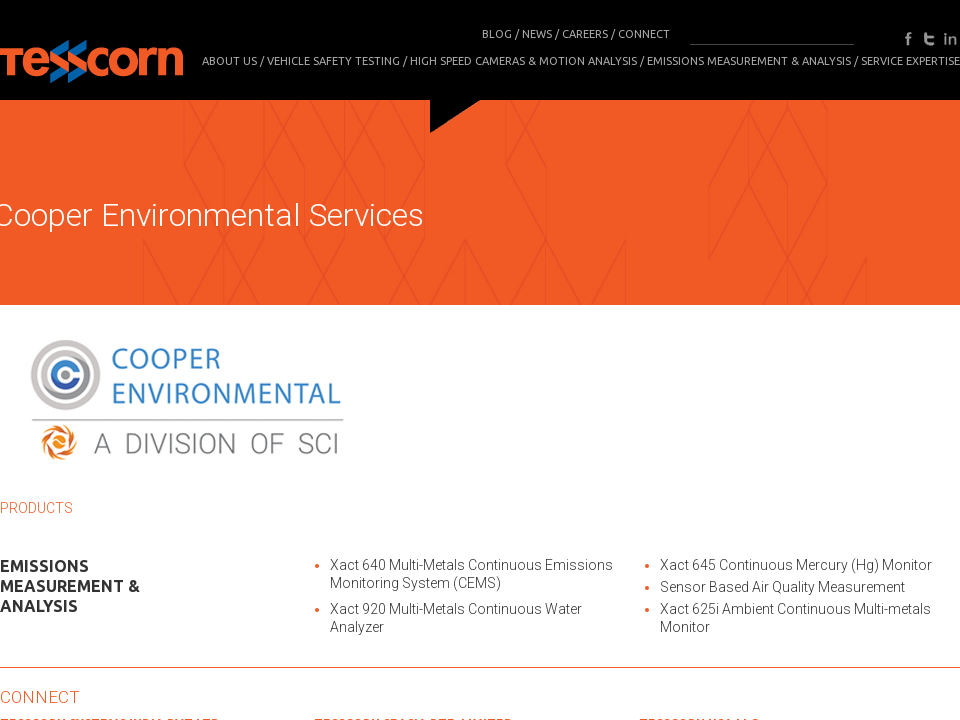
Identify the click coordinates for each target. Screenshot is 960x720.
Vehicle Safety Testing (333, 61)
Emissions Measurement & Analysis (749, 61)
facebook (908, 38)
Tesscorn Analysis (91, 55)
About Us (229, 61)
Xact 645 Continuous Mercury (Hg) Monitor (796, 565)
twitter (929, 38)
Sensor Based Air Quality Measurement (782, 587)
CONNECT (644, 34)
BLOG (497, 34)
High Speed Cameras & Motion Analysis (523, 61)
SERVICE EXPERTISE (910, 61)
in (950, 38)
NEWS (537, 34)
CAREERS (585, 34)
